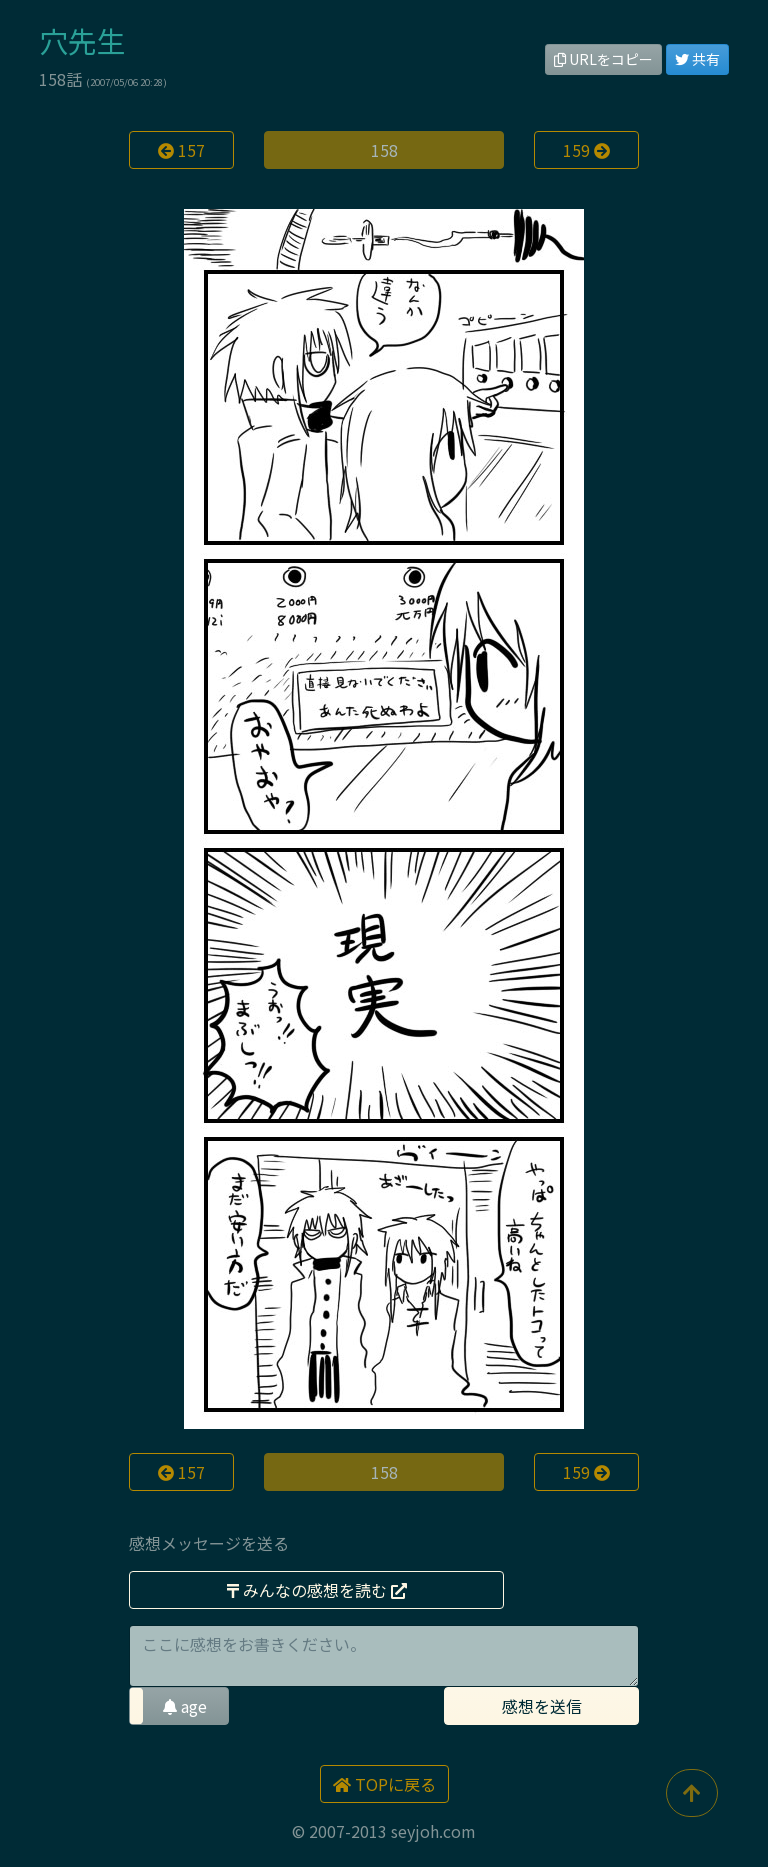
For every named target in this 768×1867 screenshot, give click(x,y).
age (185, 1706)
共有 (697, 59)
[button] (179, 1706)
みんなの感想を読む (317, 1590)
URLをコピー (603, 59)
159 (586, 150)
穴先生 (82, 40)
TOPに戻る (384, 1784)
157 (181, 150)
